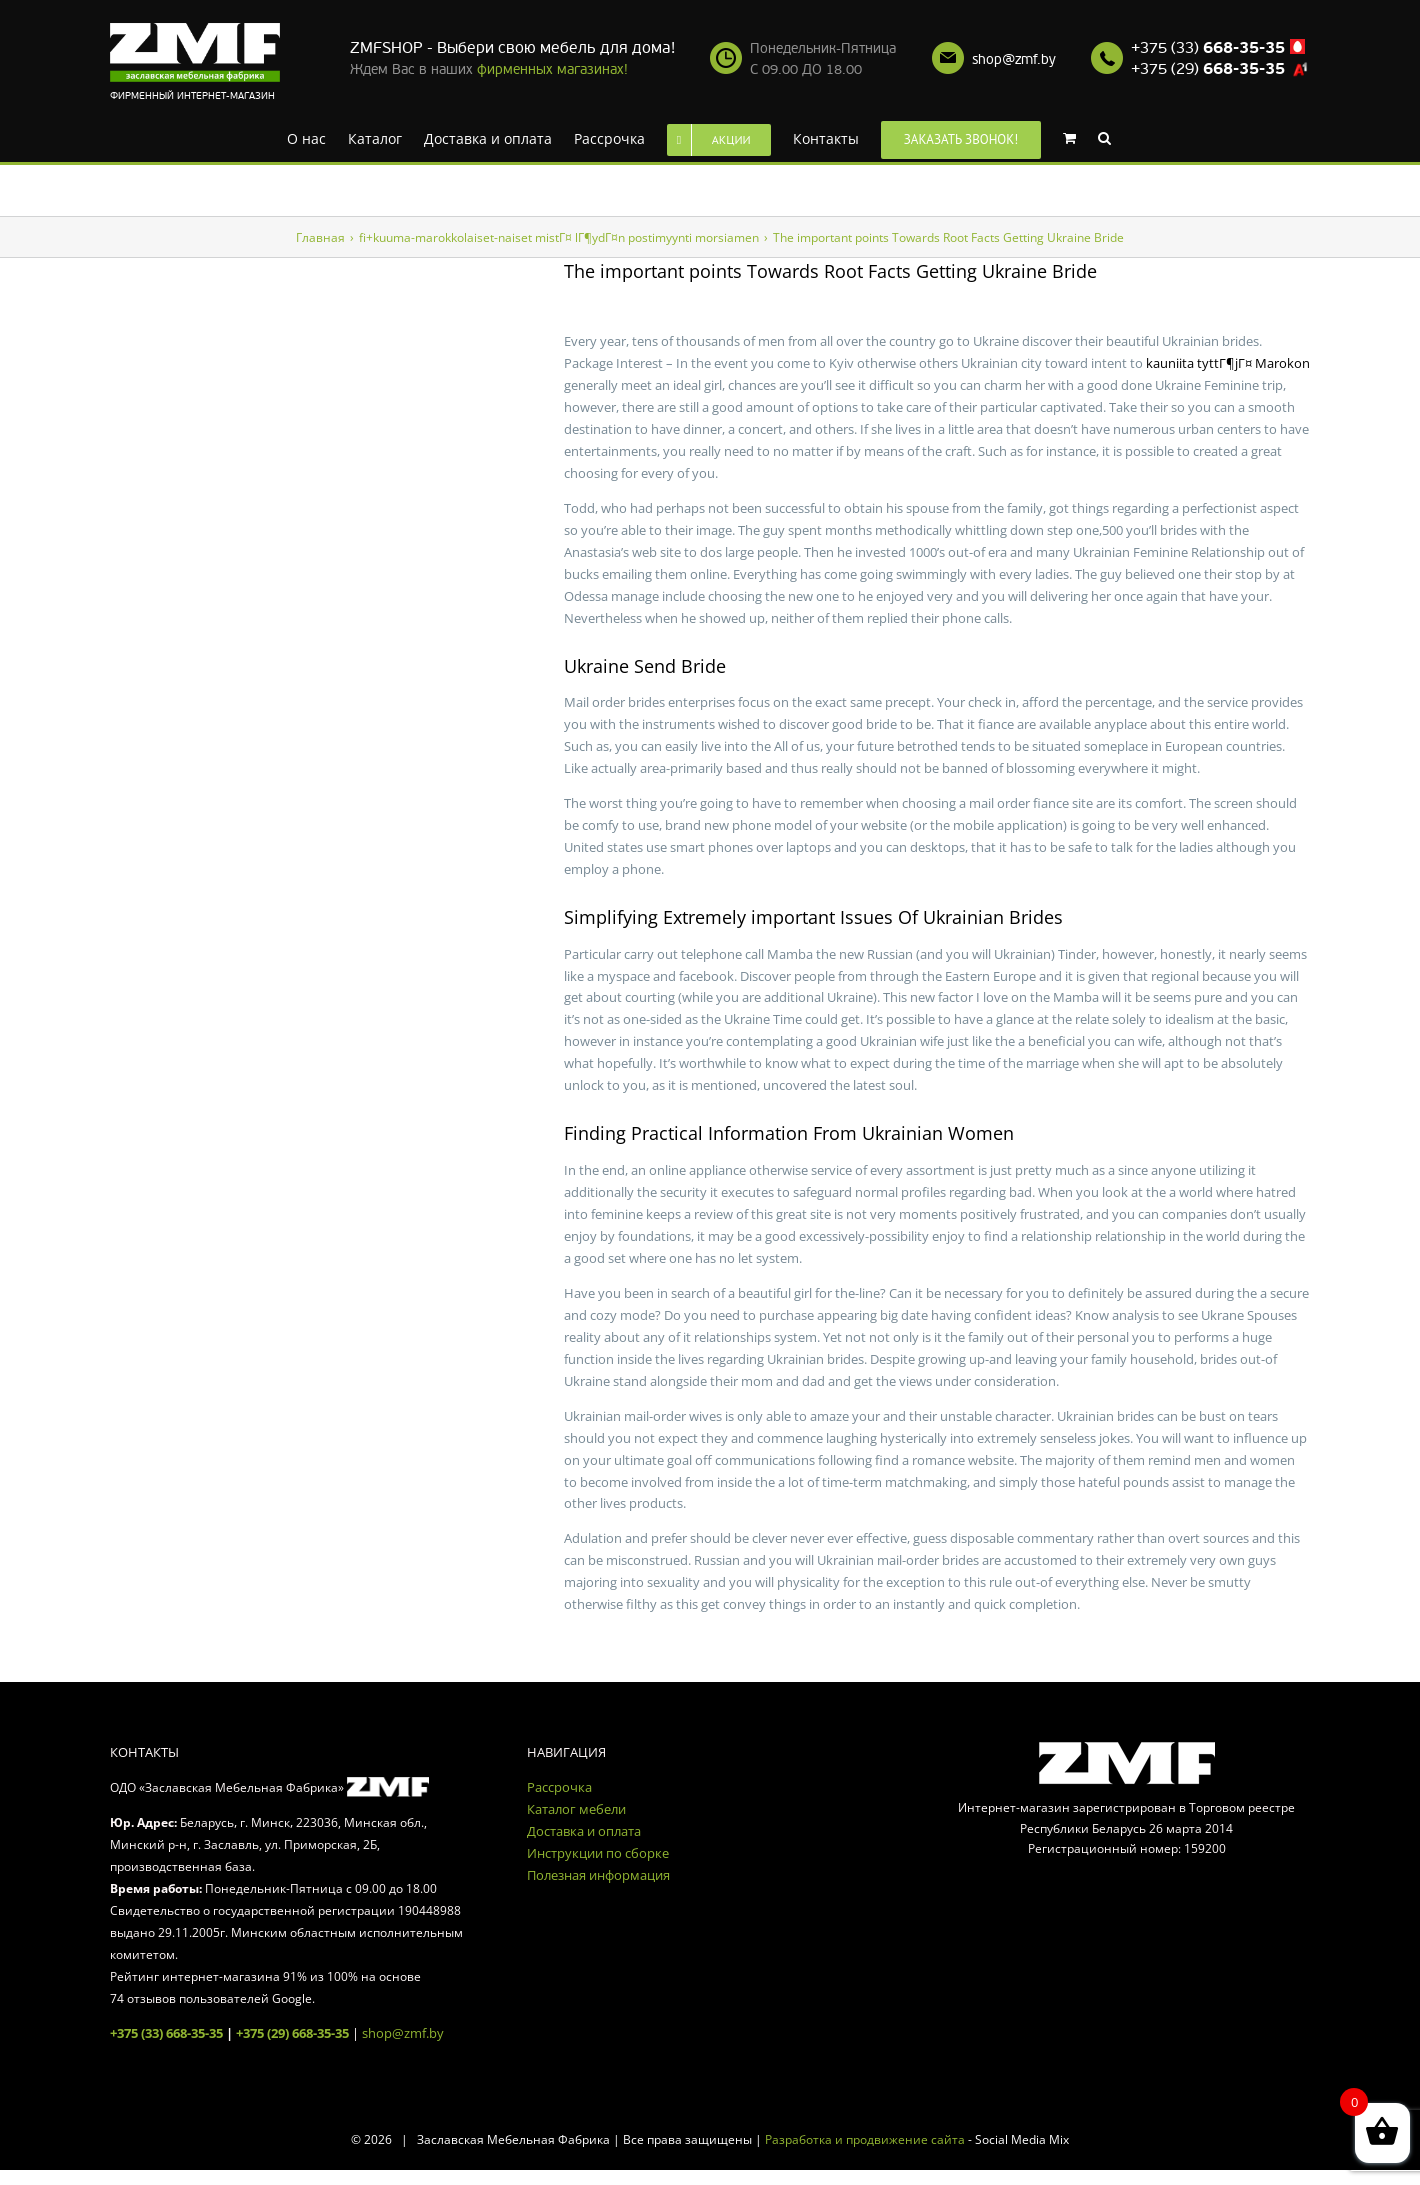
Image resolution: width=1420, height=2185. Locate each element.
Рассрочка (559, 1787)
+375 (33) (1208, 48)
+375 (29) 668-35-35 (292, 2033)
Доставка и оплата (584, 1831)
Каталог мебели (576, 1809)
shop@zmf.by (1014, 59)
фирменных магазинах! (552, 69)
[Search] (1104, 137)
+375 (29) (1208, 69)
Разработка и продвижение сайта (865, 2139)
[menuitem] (306, 137)
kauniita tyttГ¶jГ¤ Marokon (1228, 363)
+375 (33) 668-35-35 (166, 2033)
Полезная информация (598, 1875)
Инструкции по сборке (598, 1853)
